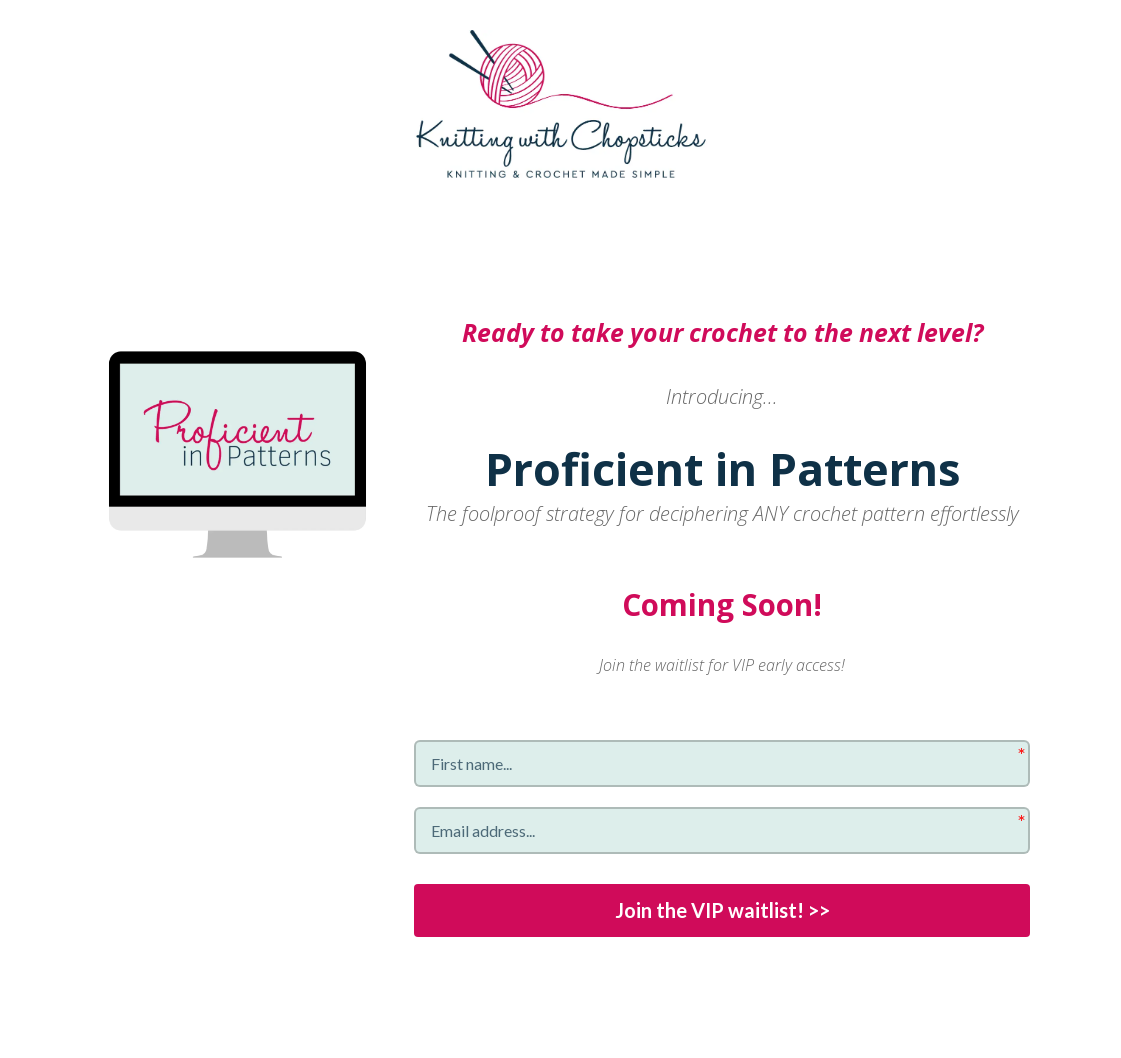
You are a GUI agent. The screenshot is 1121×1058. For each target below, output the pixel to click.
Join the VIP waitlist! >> (722, 911)
